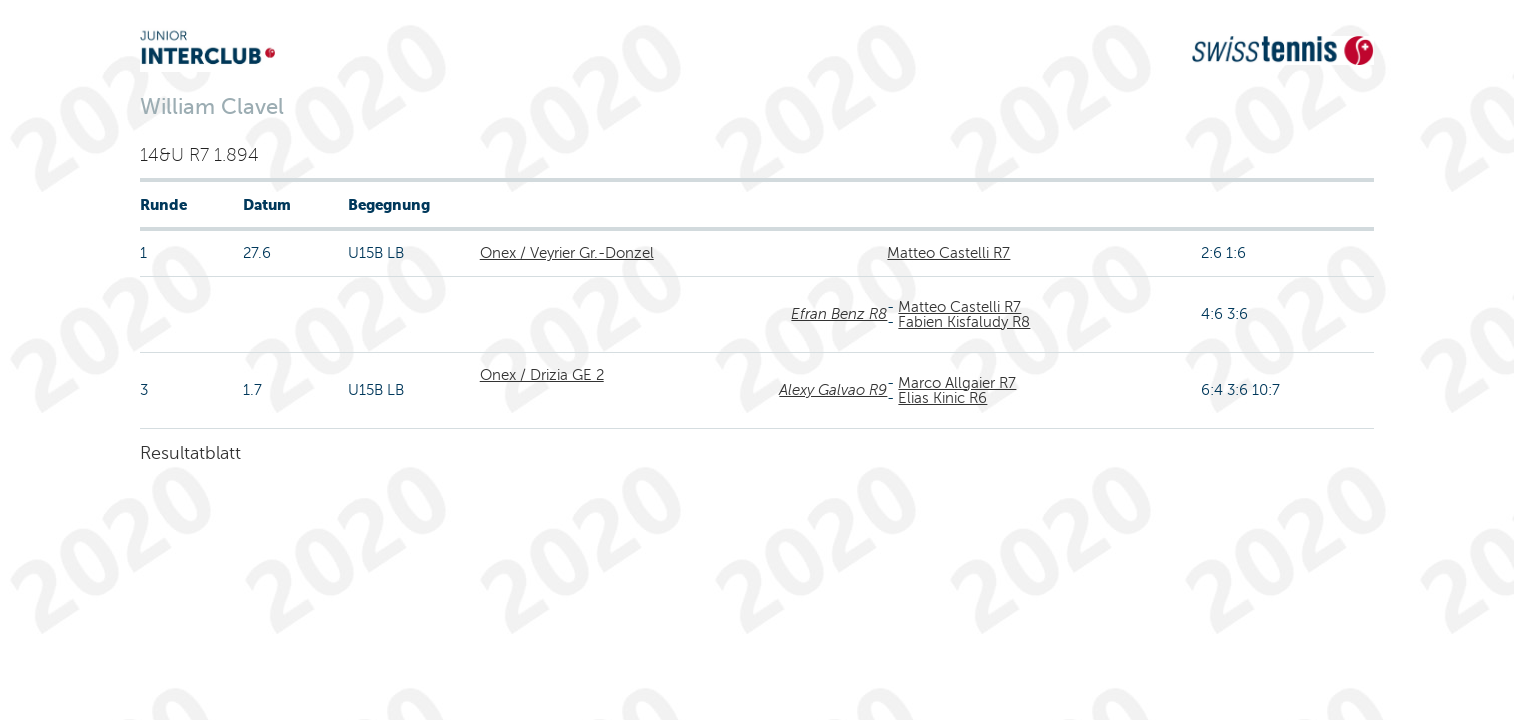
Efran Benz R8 (839, 314)
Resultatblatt (190, 453)
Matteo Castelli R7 (948, 253)
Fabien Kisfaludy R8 (964, 322)
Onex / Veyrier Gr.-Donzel (567, 253)
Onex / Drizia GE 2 (542, 375)
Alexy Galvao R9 (833, 390)
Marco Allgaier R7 (957, 383)
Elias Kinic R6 (942, 398)
